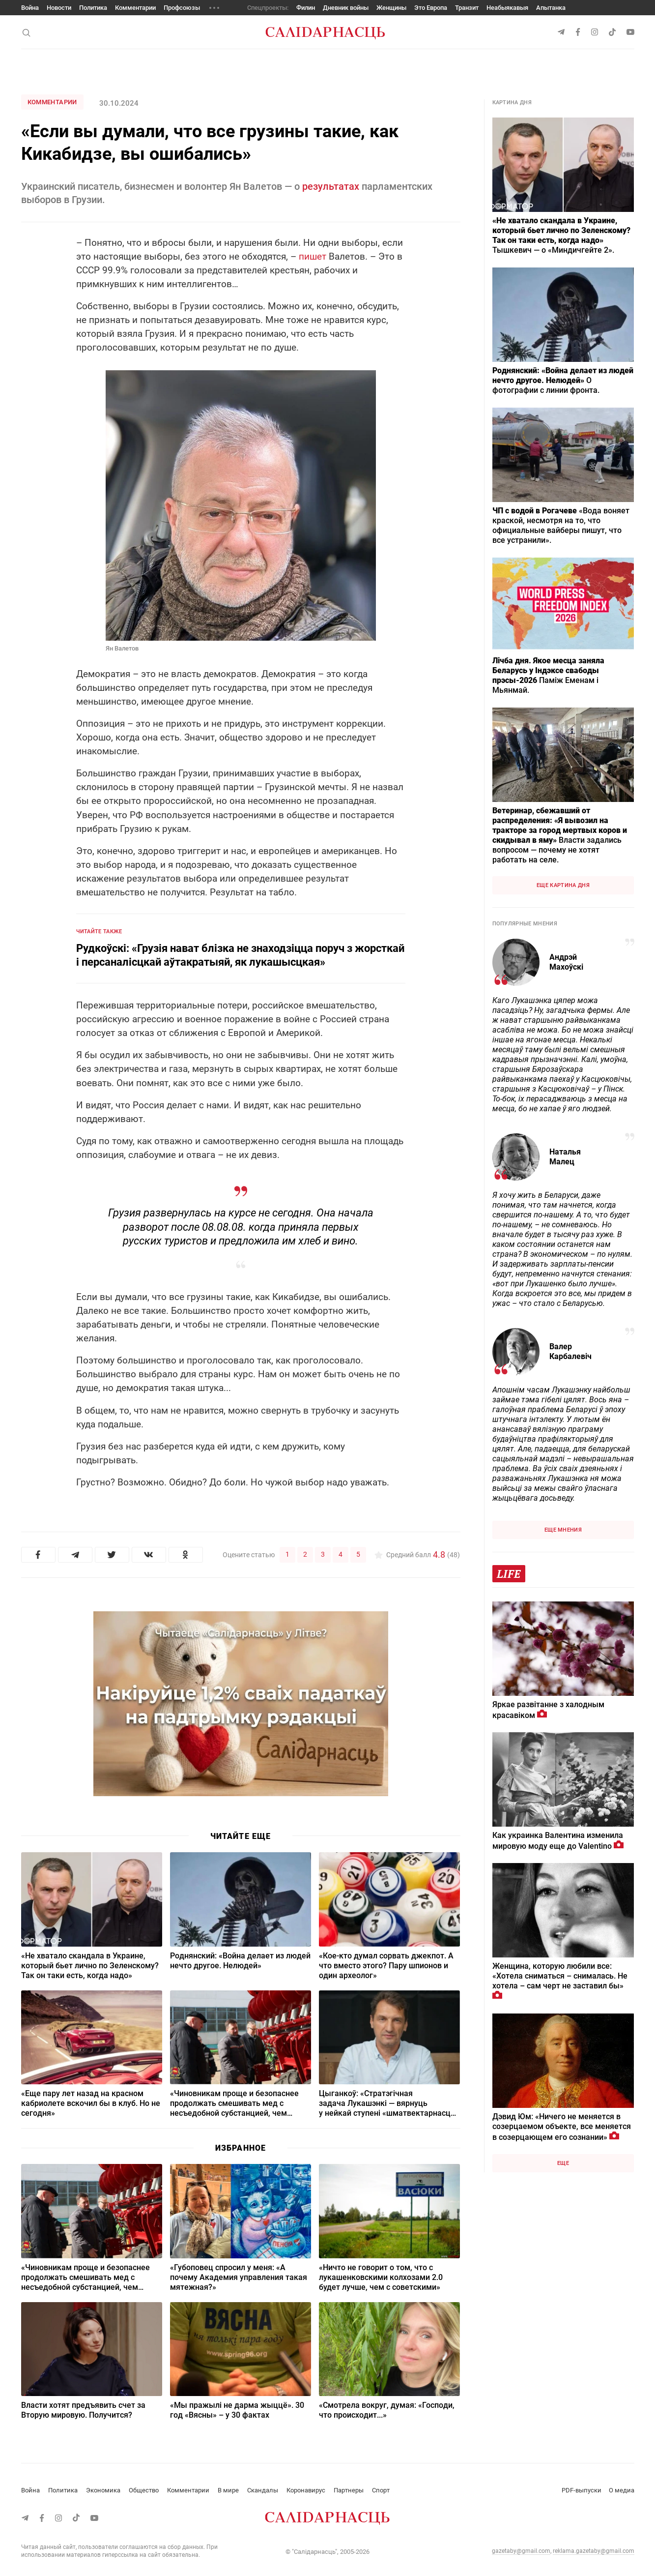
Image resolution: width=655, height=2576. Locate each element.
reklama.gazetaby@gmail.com (593, 2550)
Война (30, 7)
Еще (563, 2163)
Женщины (391, 7)
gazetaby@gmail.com (521, 2550)
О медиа (621, 2490)
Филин (305, 7)
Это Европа (430, 7)
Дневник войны (346, 7)
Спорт (381, 2490)
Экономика (103, 2490)
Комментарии (135, 7)
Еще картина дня (563, 885)
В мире (228, 2490)
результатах (330, 186)
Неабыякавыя (507, 7)
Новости (59, 7)
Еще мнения (563, 1530)
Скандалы (262, 2490)
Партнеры (349, 2490)
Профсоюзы (182, 7)
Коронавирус (305, 2490)
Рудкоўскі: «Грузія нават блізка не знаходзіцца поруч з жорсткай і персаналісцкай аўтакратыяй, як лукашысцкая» (240, 955)
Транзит (467, 7)
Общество (144, 2490)
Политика (93, 7)
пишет (312, 256)
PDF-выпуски (581, 2490)
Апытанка (551, 7)
